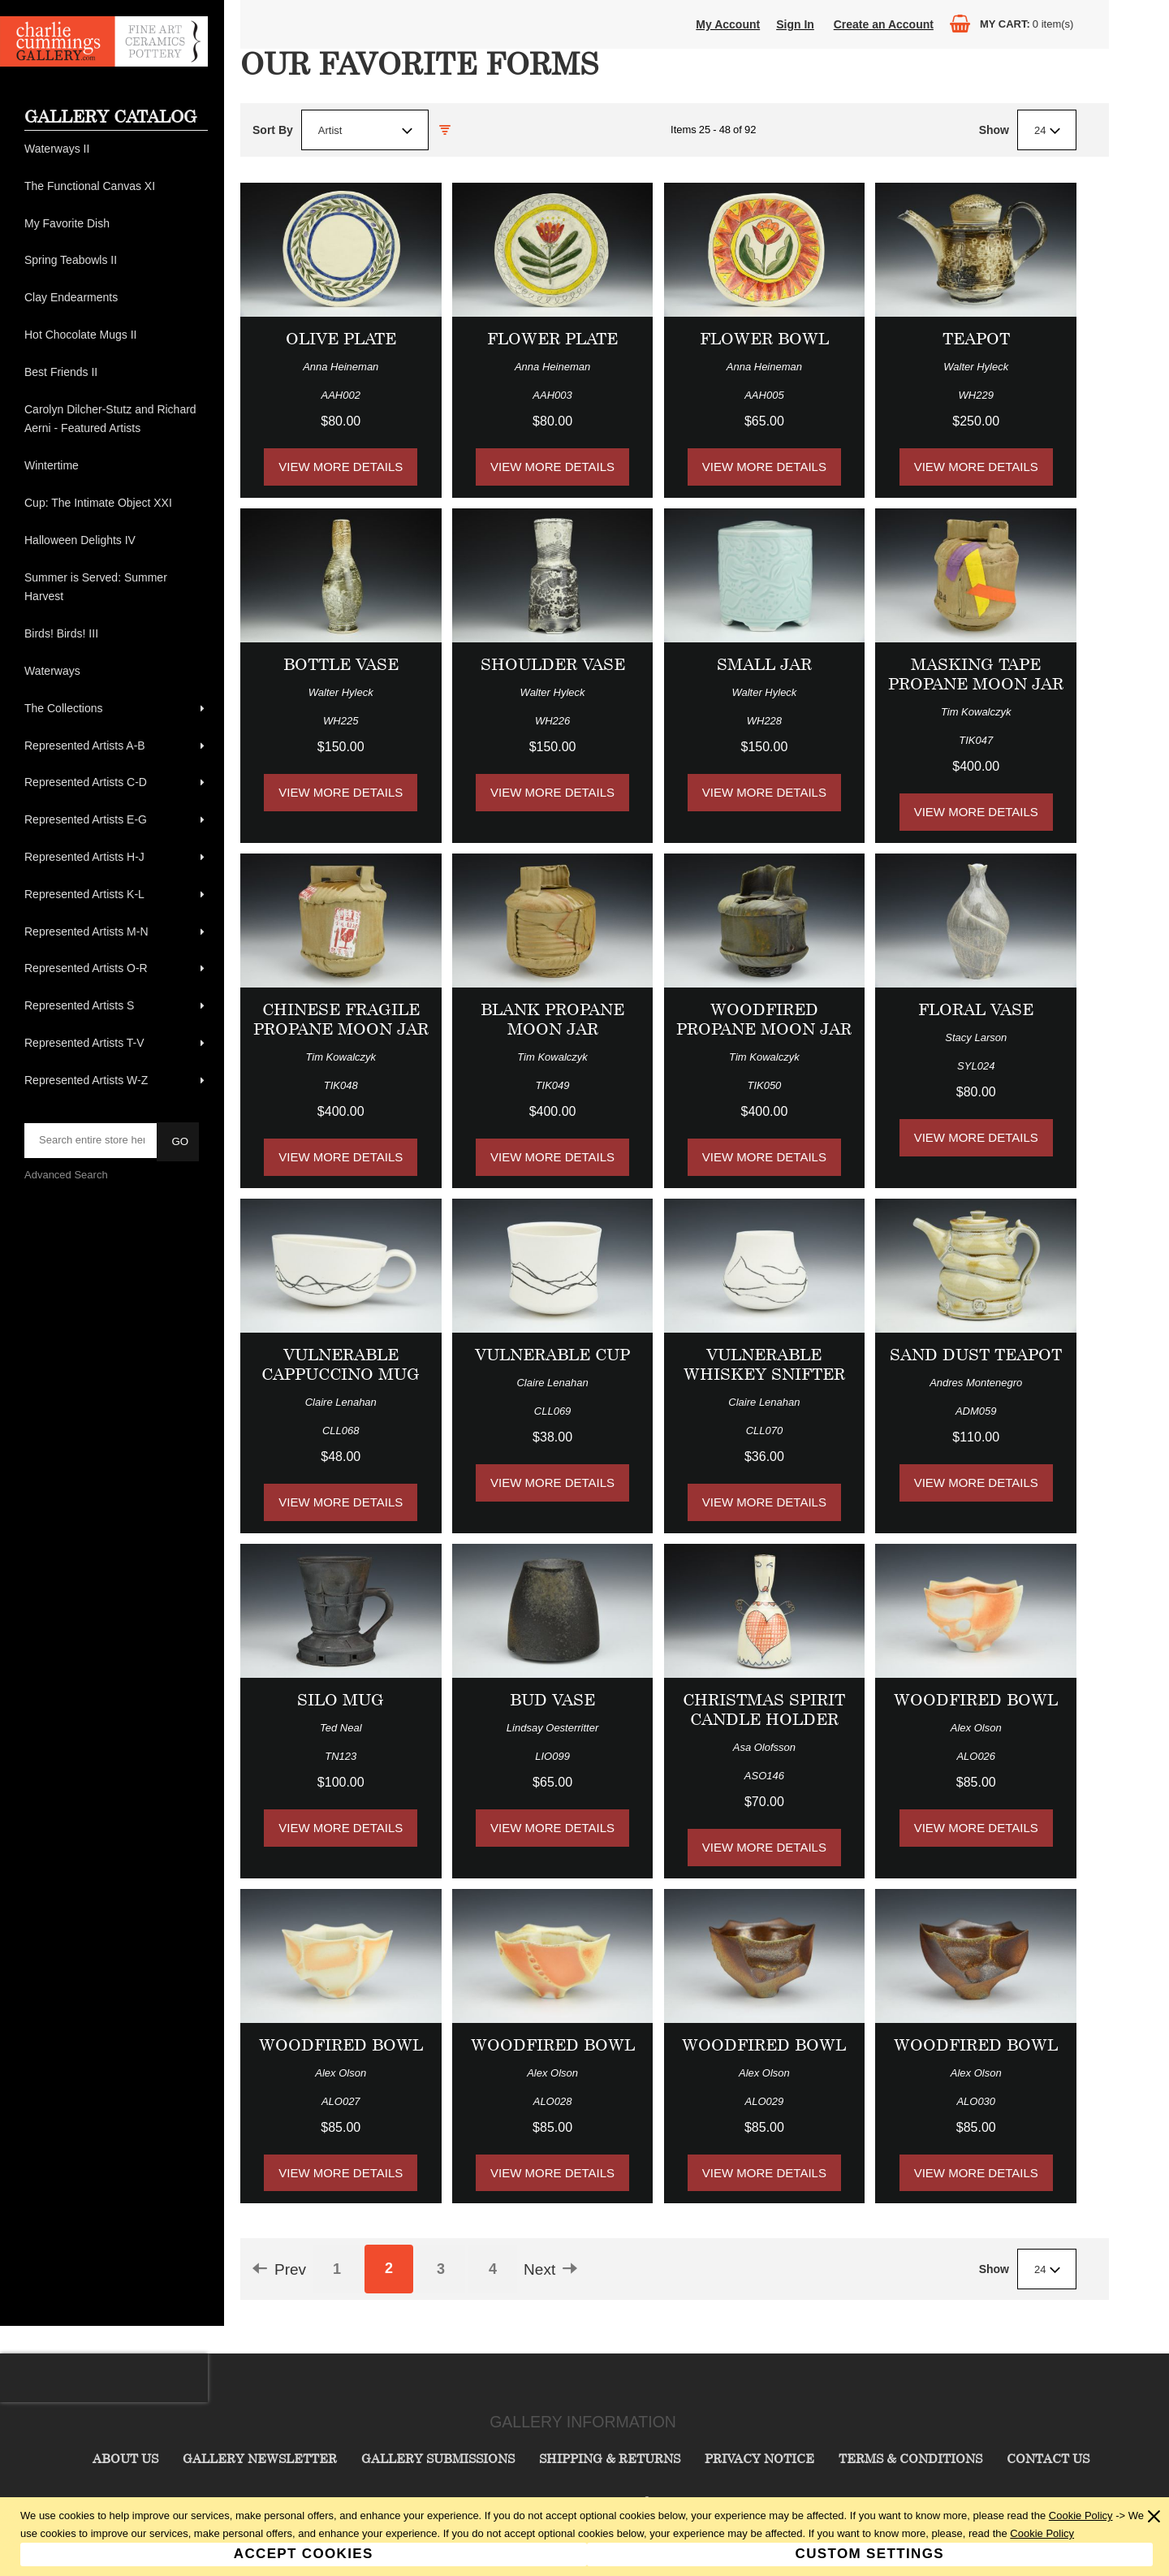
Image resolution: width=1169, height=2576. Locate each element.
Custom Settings (870, 2553)
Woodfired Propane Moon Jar (764, 1019)
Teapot (976, 338)
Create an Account (884, 24)
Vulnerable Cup (552, 1354)
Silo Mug (340, 1699)
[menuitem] (116, 149)
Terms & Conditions (910, 2458)
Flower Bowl (764, 338)
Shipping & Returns (609, 2458)
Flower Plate (552, 338)
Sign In (795, 24)
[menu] (116, 615)
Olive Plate (341, 338)
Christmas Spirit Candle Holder (764, 1709)
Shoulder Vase (553, 664)
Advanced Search (66, 1175)
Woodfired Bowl (976, 1699)
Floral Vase (975, 1009)
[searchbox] (91, 1140)
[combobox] (365, 130)
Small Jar (764, 664)
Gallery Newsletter (260, 2458)
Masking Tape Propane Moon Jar (975, 674)
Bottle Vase (341, 664)
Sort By (272, 130)
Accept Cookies (303, 2553)
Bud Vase (552, 1699)
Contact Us (1048, 2458)
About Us (125, 2458)
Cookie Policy (1081, 2515)
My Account (728, 24)
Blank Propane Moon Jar (552, 1019)
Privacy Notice (759, 2458)
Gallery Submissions (438, 2458)
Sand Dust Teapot (976, 1354)
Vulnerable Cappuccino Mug (340, 1364)
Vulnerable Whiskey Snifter (764, 1364)
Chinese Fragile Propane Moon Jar (341, 1019)
